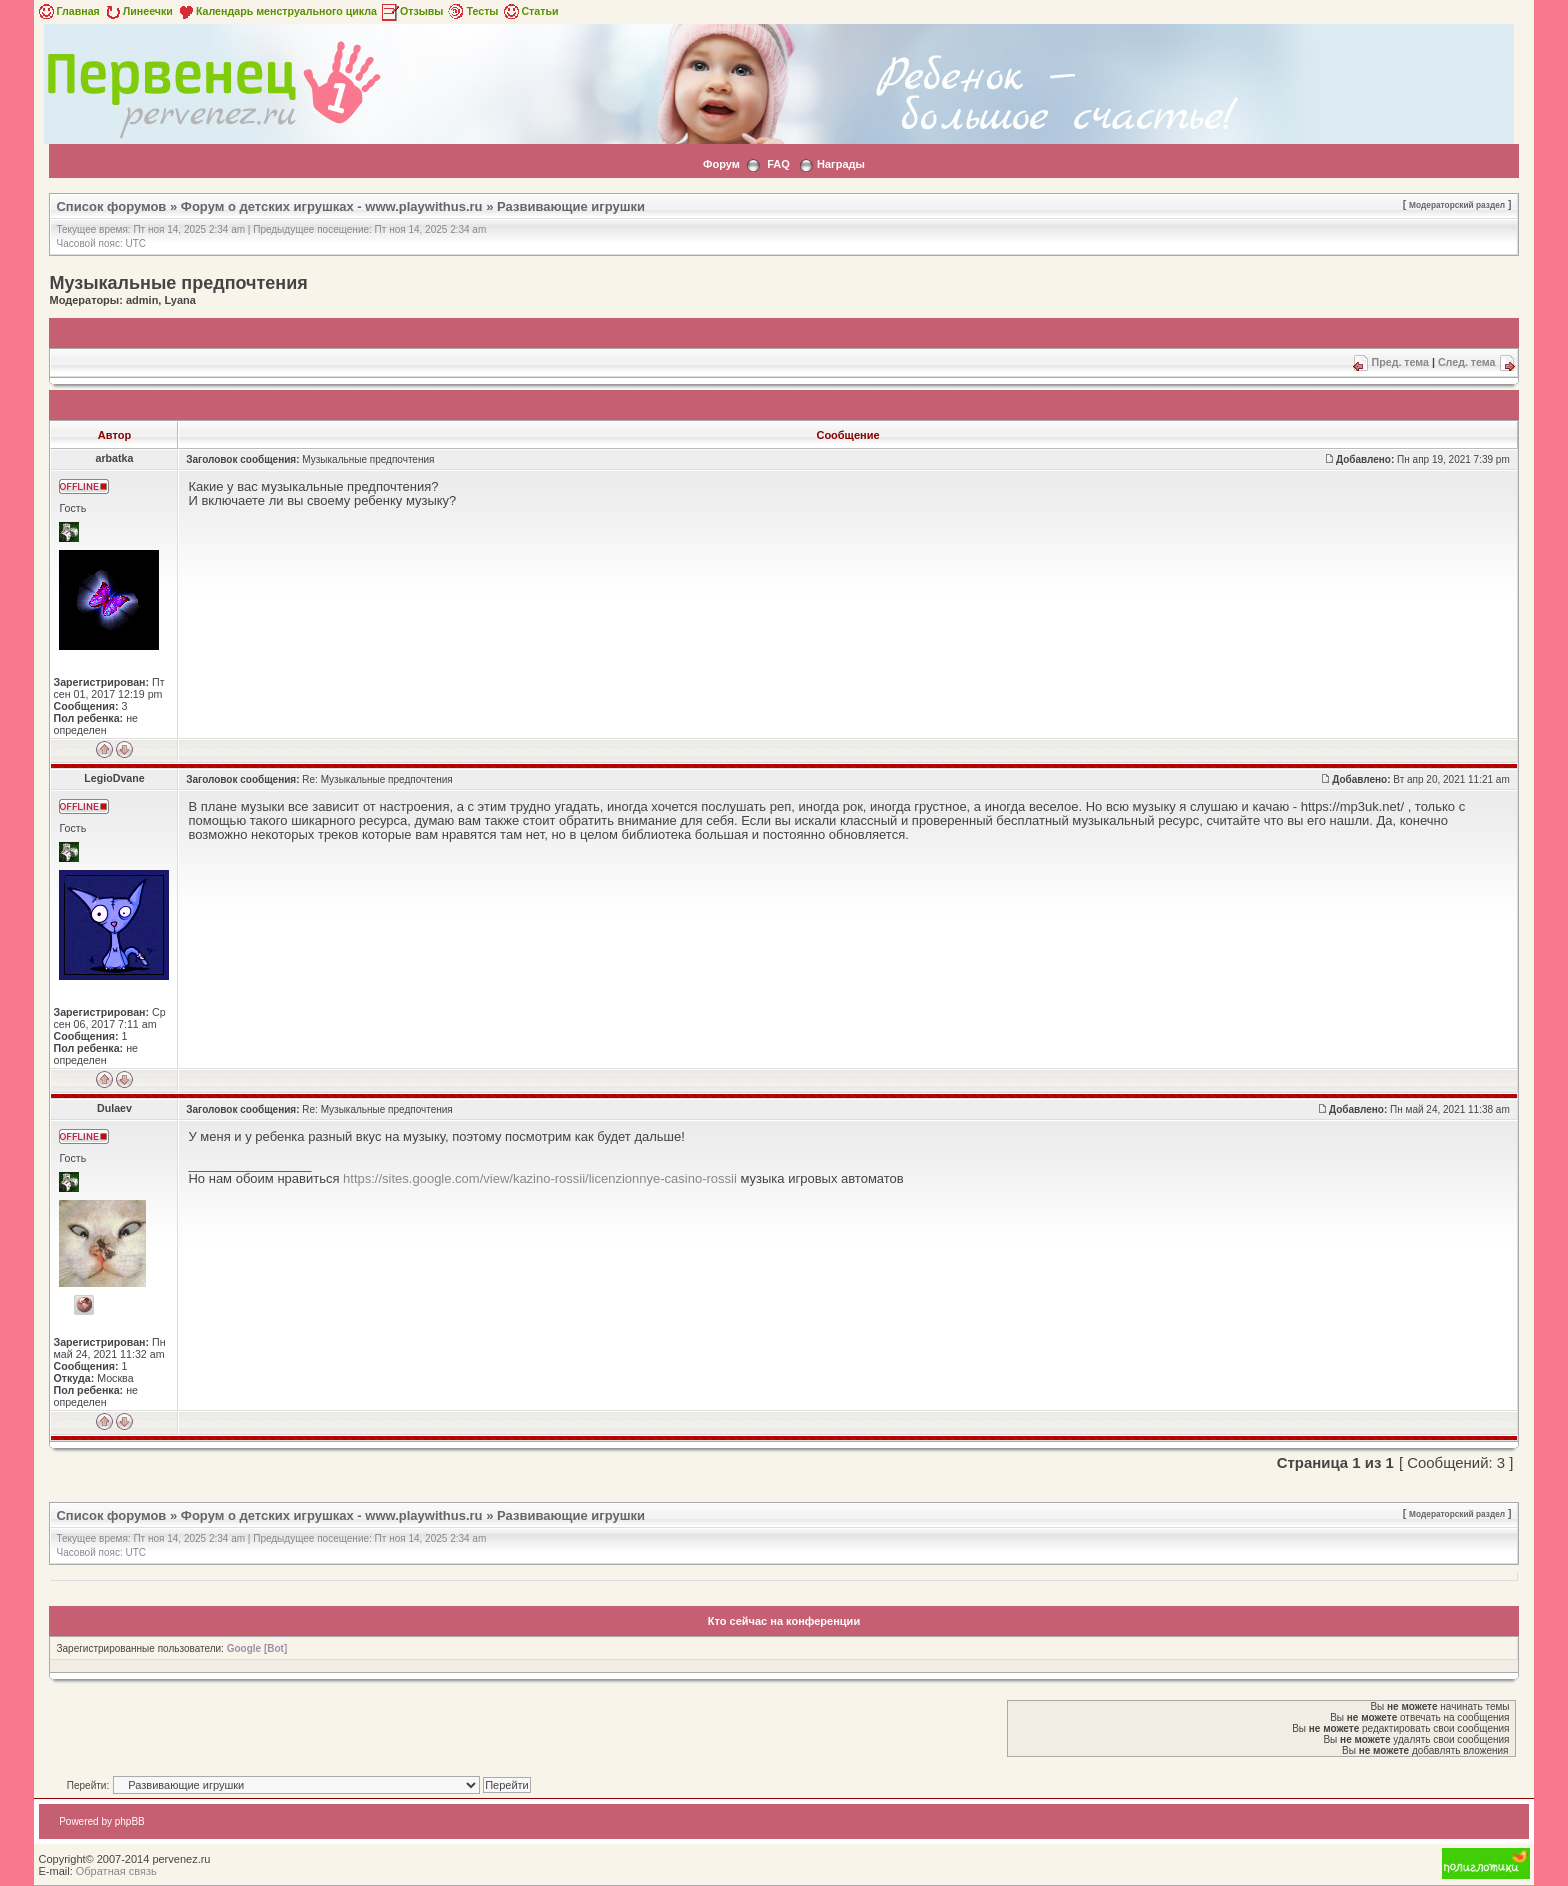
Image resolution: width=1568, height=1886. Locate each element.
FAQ (778, 164)
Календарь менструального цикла (276, 11)
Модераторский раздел (1457, 205)
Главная (67, 11)
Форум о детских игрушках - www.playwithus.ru (332, 206)
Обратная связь (116, 1871)
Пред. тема (1400, 362)
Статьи (529, 11)
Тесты (472, 11)
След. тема (1467, 362)
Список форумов (111, 206)
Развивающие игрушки (571, 206)
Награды (841, 164)
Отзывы (412, 11)
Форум (721, 164)
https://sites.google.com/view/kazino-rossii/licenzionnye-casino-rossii (540, 1178)
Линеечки (138, 11)
